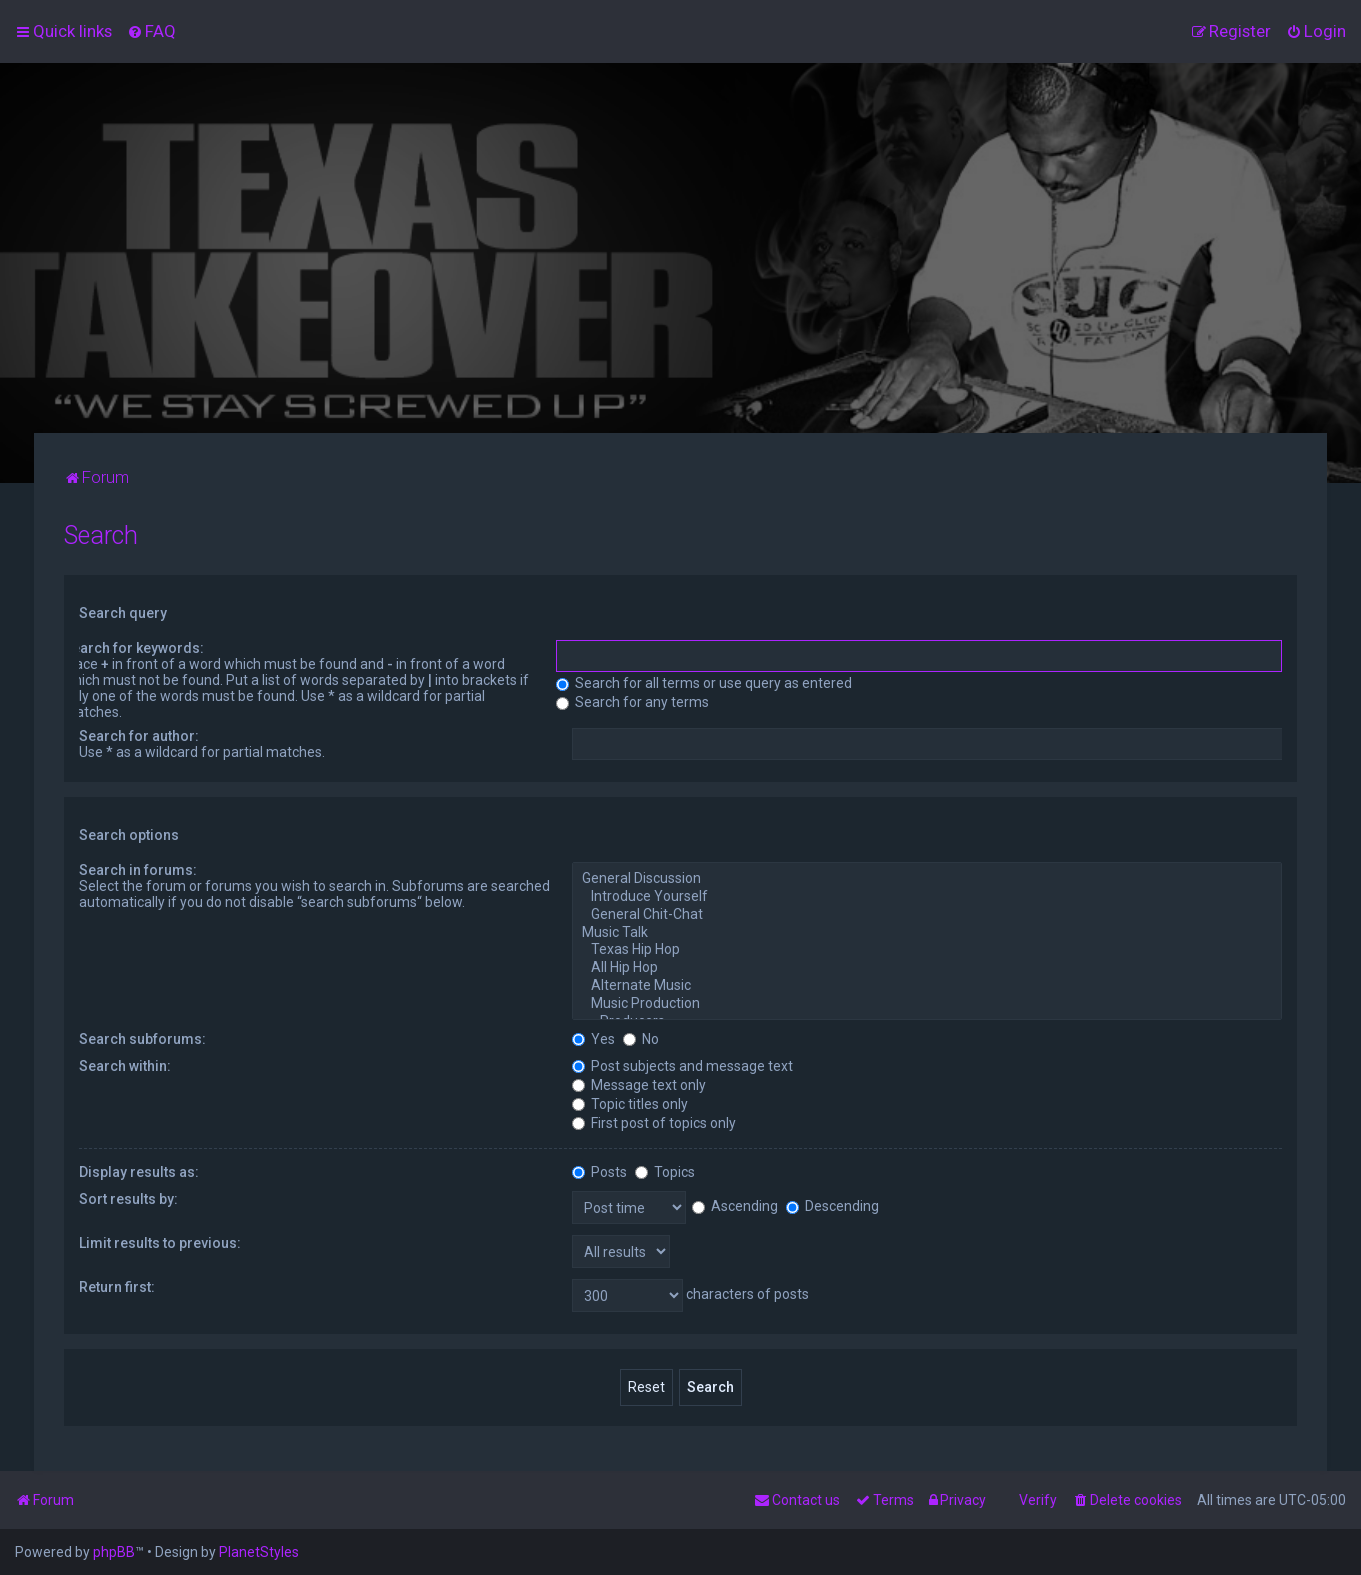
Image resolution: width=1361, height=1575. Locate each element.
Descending (832, 1206)
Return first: (117, 1287)
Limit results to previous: (160, 1243)
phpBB (114, 1552)
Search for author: (139, 736)
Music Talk (927, 933)
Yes (593, 1039)
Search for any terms (632, 702)
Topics (665, 1172)
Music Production (927, 1004)
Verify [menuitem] (1038, 1500)
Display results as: (139, 1172)
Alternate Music (927, 986)
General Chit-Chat (927, 915)
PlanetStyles (259, 1552)
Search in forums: (138, 870)
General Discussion (927, 879)
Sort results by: (128, 1199)
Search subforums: (142, 1039)
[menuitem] (151, 31)
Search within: (125, 1066)
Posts (599, 1172)
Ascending (735, 1206)
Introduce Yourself (927, 897)
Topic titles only (630, 1104)
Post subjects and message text (682, 1066)
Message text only (639, 1085)
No (641, 1039)
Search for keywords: (133, 648)
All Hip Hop (927, 968)
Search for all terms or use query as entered (704, 683)
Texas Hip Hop (927, 950)
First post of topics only (654, 1123)
